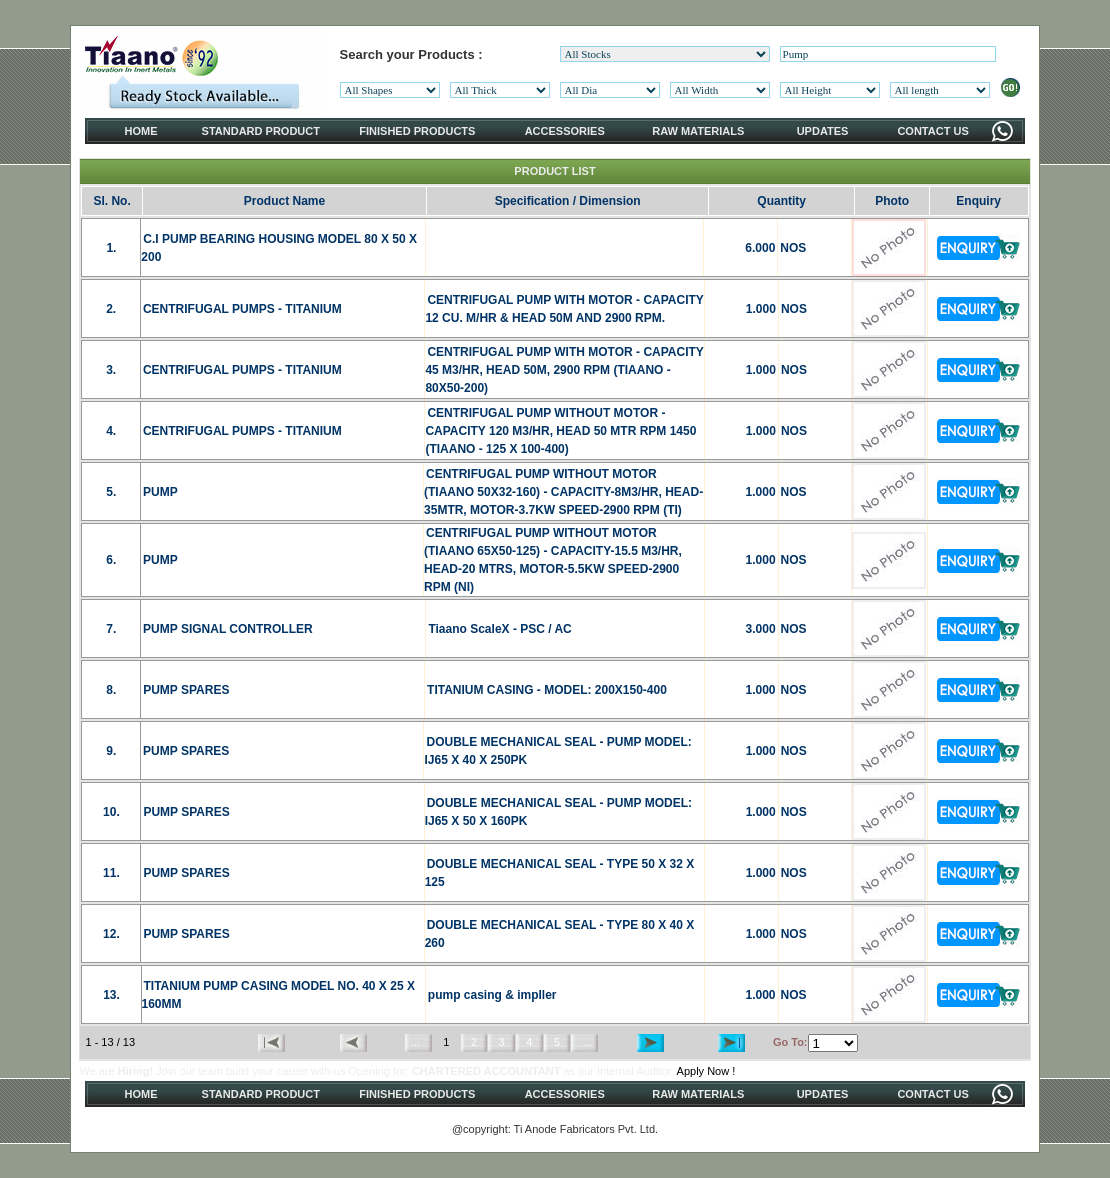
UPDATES (823, 131)
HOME (141, 131)
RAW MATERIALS (698, 131)
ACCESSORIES (565, 131)
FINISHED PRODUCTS (417, 131)
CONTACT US (932, 131)
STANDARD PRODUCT (261, 131)
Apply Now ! (706, 1071)
